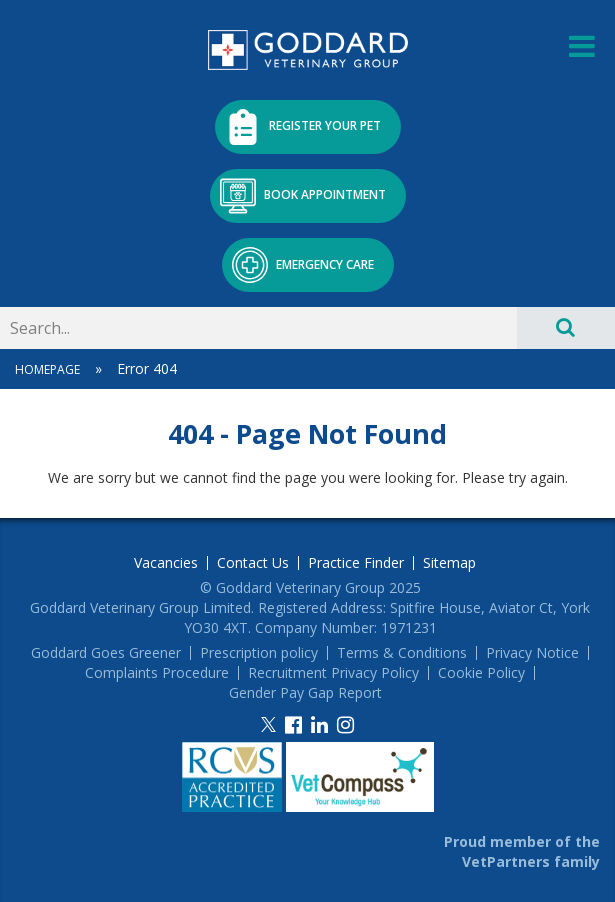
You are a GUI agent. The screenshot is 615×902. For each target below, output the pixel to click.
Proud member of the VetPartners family (522, 851)
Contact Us (253, 563)
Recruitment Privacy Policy (333, 673)
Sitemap (449, 563)
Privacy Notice (532, 653)
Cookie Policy (481, 673)
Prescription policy (259, 653)
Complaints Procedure (157, 673)
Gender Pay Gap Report (305, 693)
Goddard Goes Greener (106, 653)
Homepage (47, 369)
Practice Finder (356, 563)
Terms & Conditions (402, 653)
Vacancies (166, 563)
